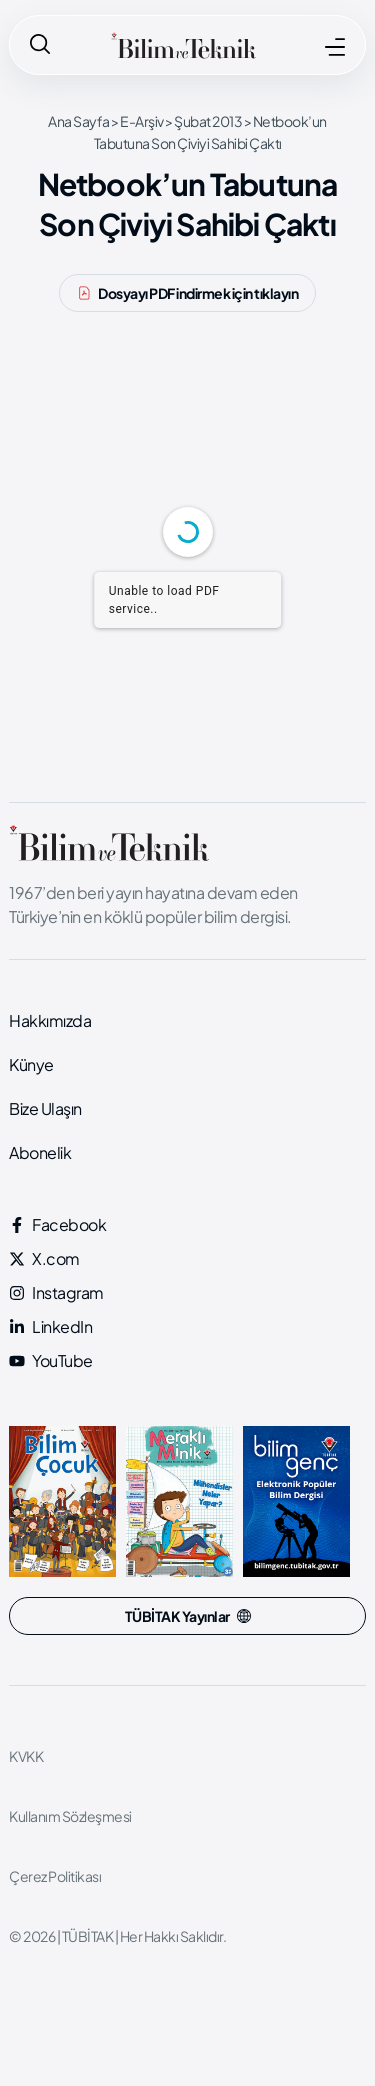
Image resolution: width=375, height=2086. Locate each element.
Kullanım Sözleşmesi (70, 1816)
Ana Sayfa (79, 121)
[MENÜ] (335, 47)
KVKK (26, 1756)
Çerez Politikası (55, 1876)
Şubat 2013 (208, 121)
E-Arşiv (142, 121)
